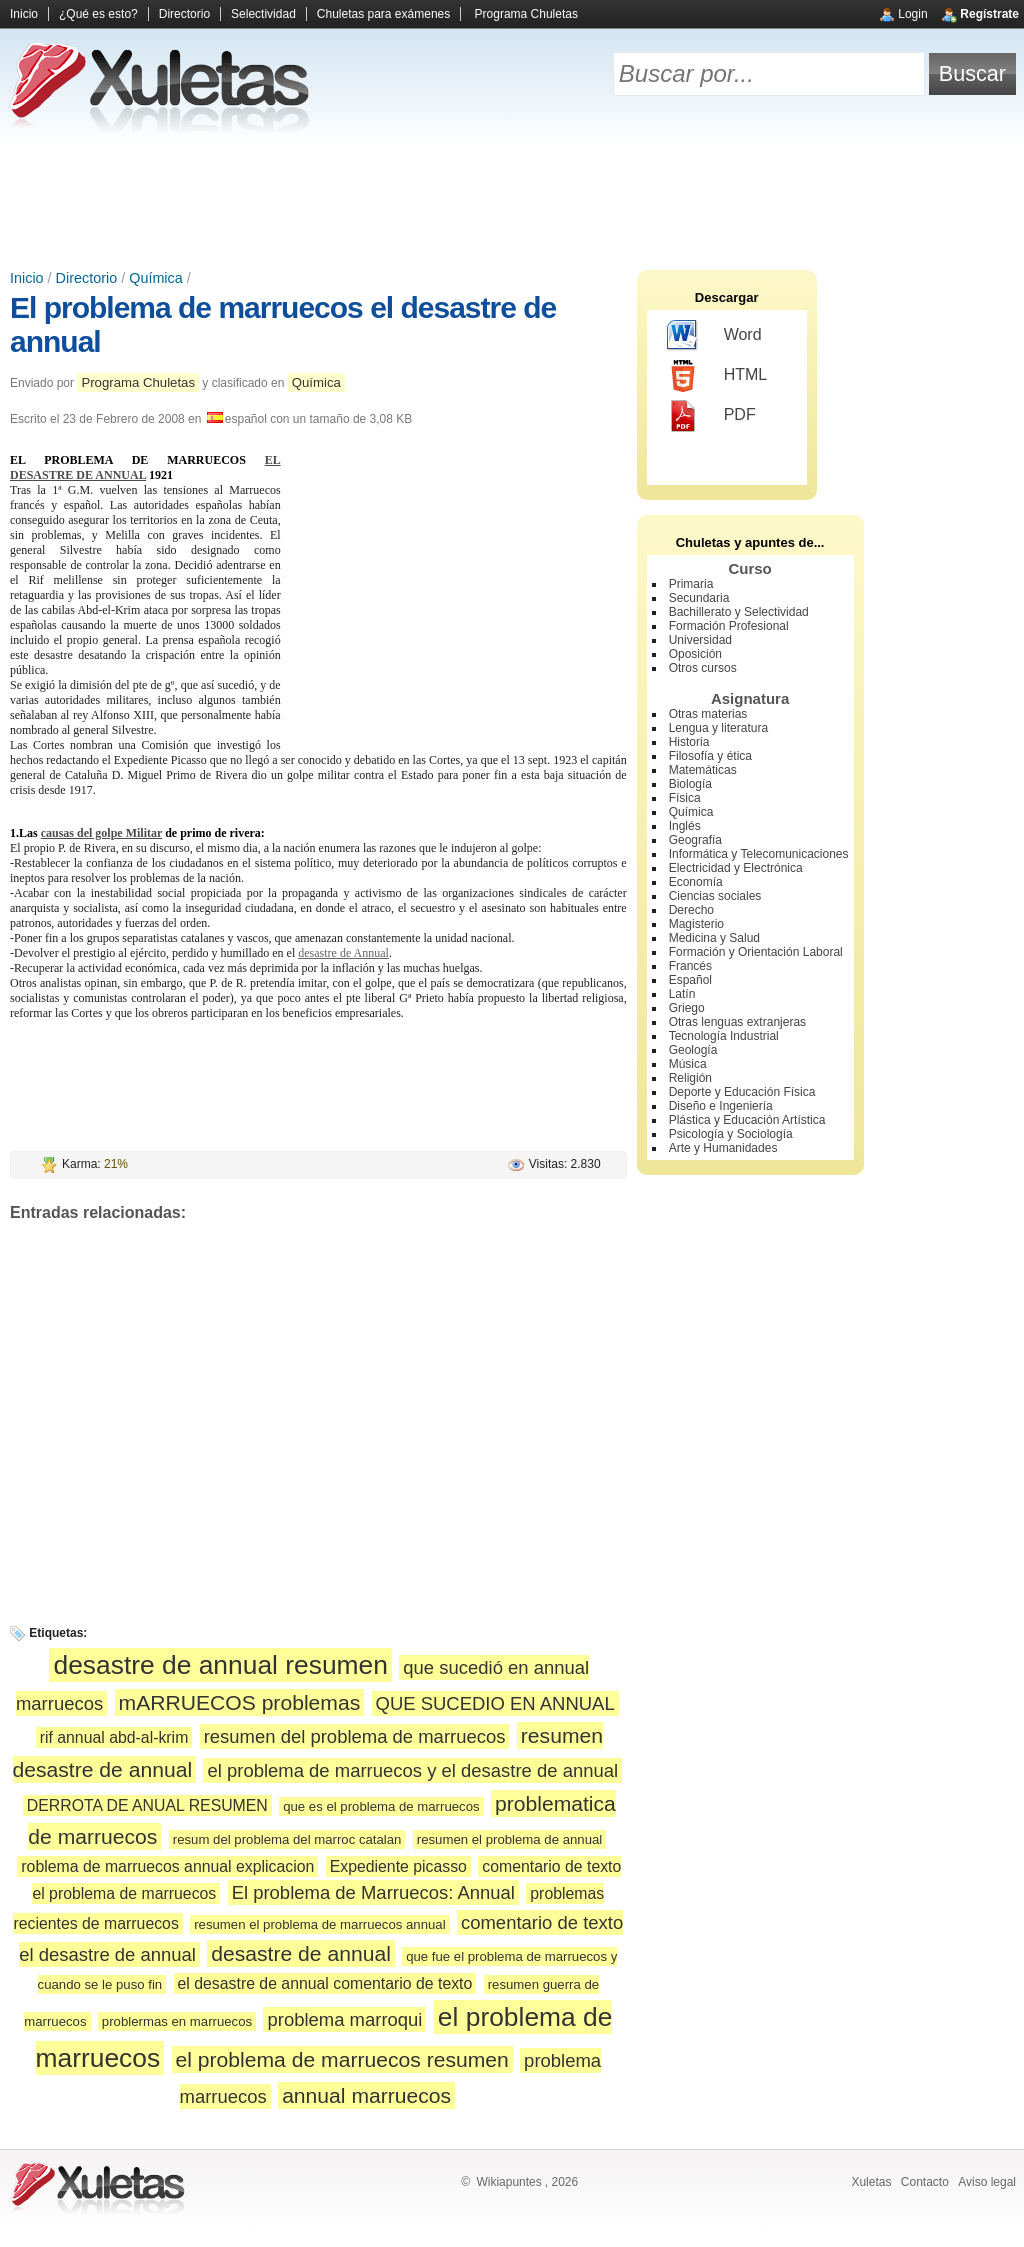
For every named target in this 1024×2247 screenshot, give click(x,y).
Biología (690, 784)
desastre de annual (301, 1953)
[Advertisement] (512, 200)
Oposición (695, 654)
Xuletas (871, 2182)
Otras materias (708, 714)
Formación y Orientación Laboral (756, 952)
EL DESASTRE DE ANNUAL (145, 467)
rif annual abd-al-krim (114, 1737)
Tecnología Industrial (724, 1036)
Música (688, 1064)
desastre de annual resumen (220, 1665)
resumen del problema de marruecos (355, 1736)
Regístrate (989, 14)
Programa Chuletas (526, 14)
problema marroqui (344, 2019)
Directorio (184, 14)
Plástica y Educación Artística (747, 1120)
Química (156, 278)
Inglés (685, 826)
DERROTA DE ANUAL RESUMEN (147, 1805)
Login (912, 14)
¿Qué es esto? (98, 14)
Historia (689, 742)
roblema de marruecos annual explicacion (167, 1866)
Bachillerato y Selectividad (739, 612)
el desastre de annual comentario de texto (325, 1983)
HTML (717, 376)
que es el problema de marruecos (381, 1806)
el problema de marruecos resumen (342, 2059)
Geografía (695, 840)
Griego (687, 1008)
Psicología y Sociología (731, 1134)
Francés (690, 966)
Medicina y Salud (714, 938)
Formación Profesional (729, 626)
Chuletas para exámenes (383, 14)
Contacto (925, 2182)
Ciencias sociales (715, 896)
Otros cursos (703, 668)
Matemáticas (703, 770)
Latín (682, 994)
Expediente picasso (398, 1866)
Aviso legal (987, 2182)
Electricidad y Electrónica (736, 868)
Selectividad (263, 14)
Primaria (691, 584)
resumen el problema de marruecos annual (319, 1924)
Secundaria (699, 598)
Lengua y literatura (718, 728)
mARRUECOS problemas (240, 1702)
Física (685, 798)
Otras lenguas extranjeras (737, 1022)
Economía (696, 882)
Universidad (700, 640)
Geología (693, 1050)
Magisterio (696, 924)
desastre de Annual (343, 953)
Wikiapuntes (508, 2182)
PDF (711, 416)
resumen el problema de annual (509, 1839)
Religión (690, 1078)
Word (714, 336)
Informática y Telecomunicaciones (759, 854)
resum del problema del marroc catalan (287, 1839)
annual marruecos (366, 2095)
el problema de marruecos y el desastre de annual (412, 1770)
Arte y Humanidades (723, 1148)
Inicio (24, 14)
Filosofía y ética (710, 756)
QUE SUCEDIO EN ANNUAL (495, 1703)
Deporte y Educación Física (742, 1092)
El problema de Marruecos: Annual (373, 1892)
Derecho (691, 910)
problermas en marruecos (177, 2021)
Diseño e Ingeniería (721, 1106)
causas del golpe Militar (101, 833)
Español (690, 980)
